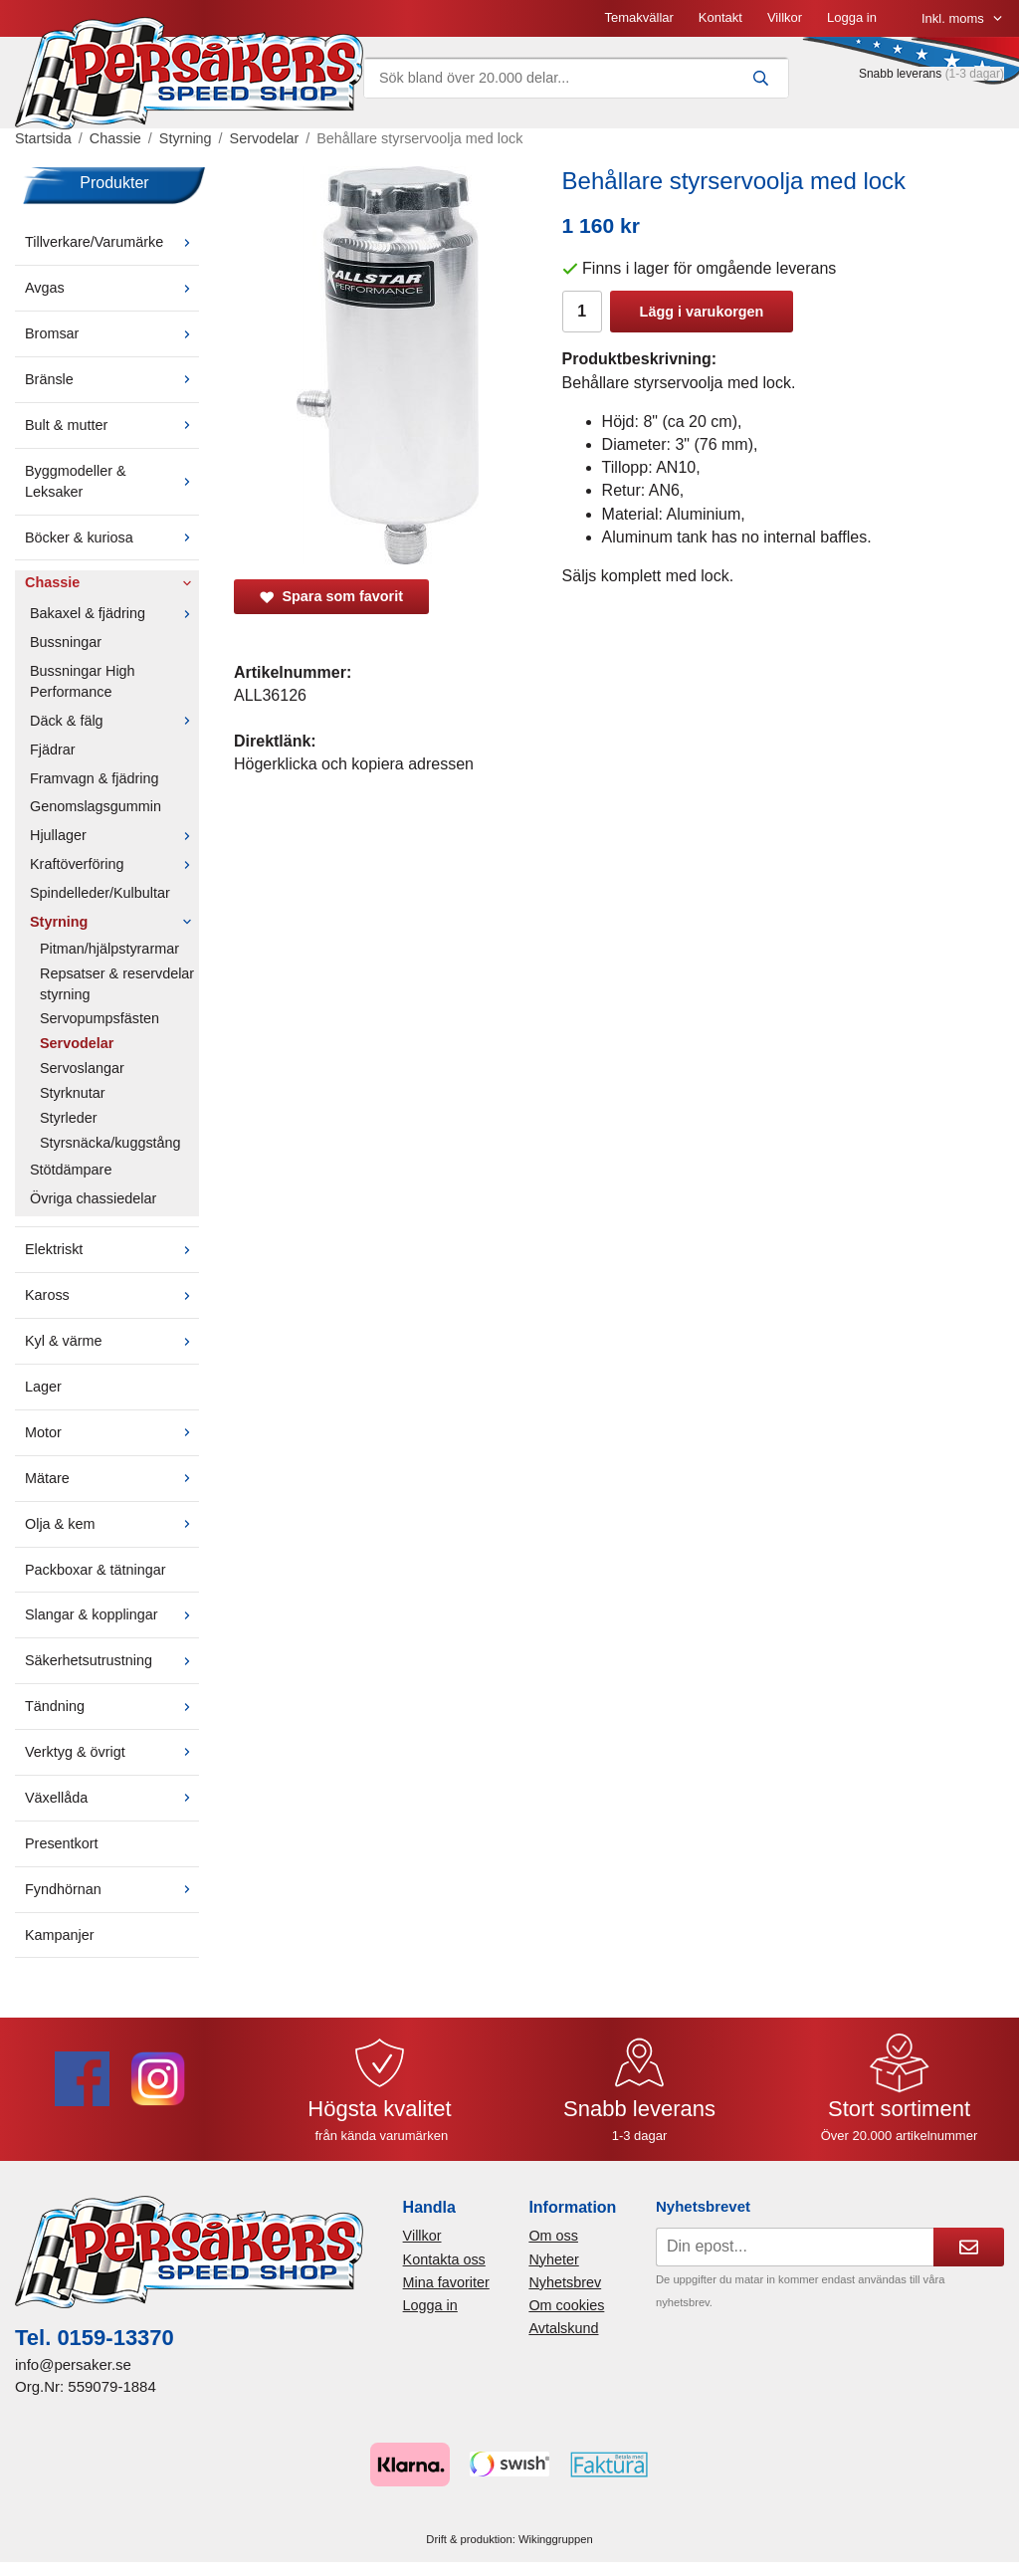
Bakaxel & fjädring (114, 613)
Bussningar (66, 642)
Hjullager (114, 835)
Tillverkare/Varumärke (112, 242)
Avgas (112, 288)
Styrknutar (72, 1093)
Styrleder (69, 1118)
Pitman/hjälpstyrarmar (109, 949)
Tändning (112, 1706)
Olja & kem (112, 1524)
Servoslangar (82, 1068)
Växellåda (112, 1798)
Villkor (784, 17)
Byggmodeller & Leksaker (112, 481)
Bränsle (112, 379)
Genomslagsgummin (95, 806)
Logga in (852, 17)
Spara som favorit (331, 596)
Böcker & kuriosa (112, 537)
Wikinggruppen (555, 2539)
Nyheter (553, 2259)
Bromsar (112, 333)
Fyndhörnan (112, 1889)
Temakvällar (638, 17)
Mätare (112, 1478)
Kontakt (720, 17)
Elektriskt (112, 1249)
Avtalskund (563, 2328)
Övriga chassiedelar (93, 1198)
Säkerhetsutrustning (112, 1660)
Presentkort (62, 1843)
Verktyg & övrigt (112, 1752)
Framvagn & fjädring (94, 778)
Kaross (112, 1295)
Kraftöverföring (114, 864)
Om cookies (566, 2305)
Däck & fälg (114, 721)
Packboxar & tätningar (95, 1570)
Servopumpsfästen (99, 1018)
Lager (43, 1387)
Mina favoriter (446, 2282)
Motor (112, 1432)
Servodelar (76, 1043)
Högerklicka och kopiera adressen (354, 763)
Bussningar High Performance (82, 681)
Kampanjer (60, 1935)
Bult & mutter (112, 425)
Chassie (112, 582)
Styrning (114, 922)
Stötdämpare (70, 1170)
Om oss (553, 2236)
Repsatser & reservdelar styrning (117, 984)
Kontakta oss (444, 2259)
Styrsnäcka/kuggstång (110, 1143)
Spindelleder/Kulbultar (100, 893)
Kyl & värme (112, 1341)
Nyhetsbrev (564, 2282)
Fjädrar (53, 749)
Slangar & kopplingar (112, 1614)
